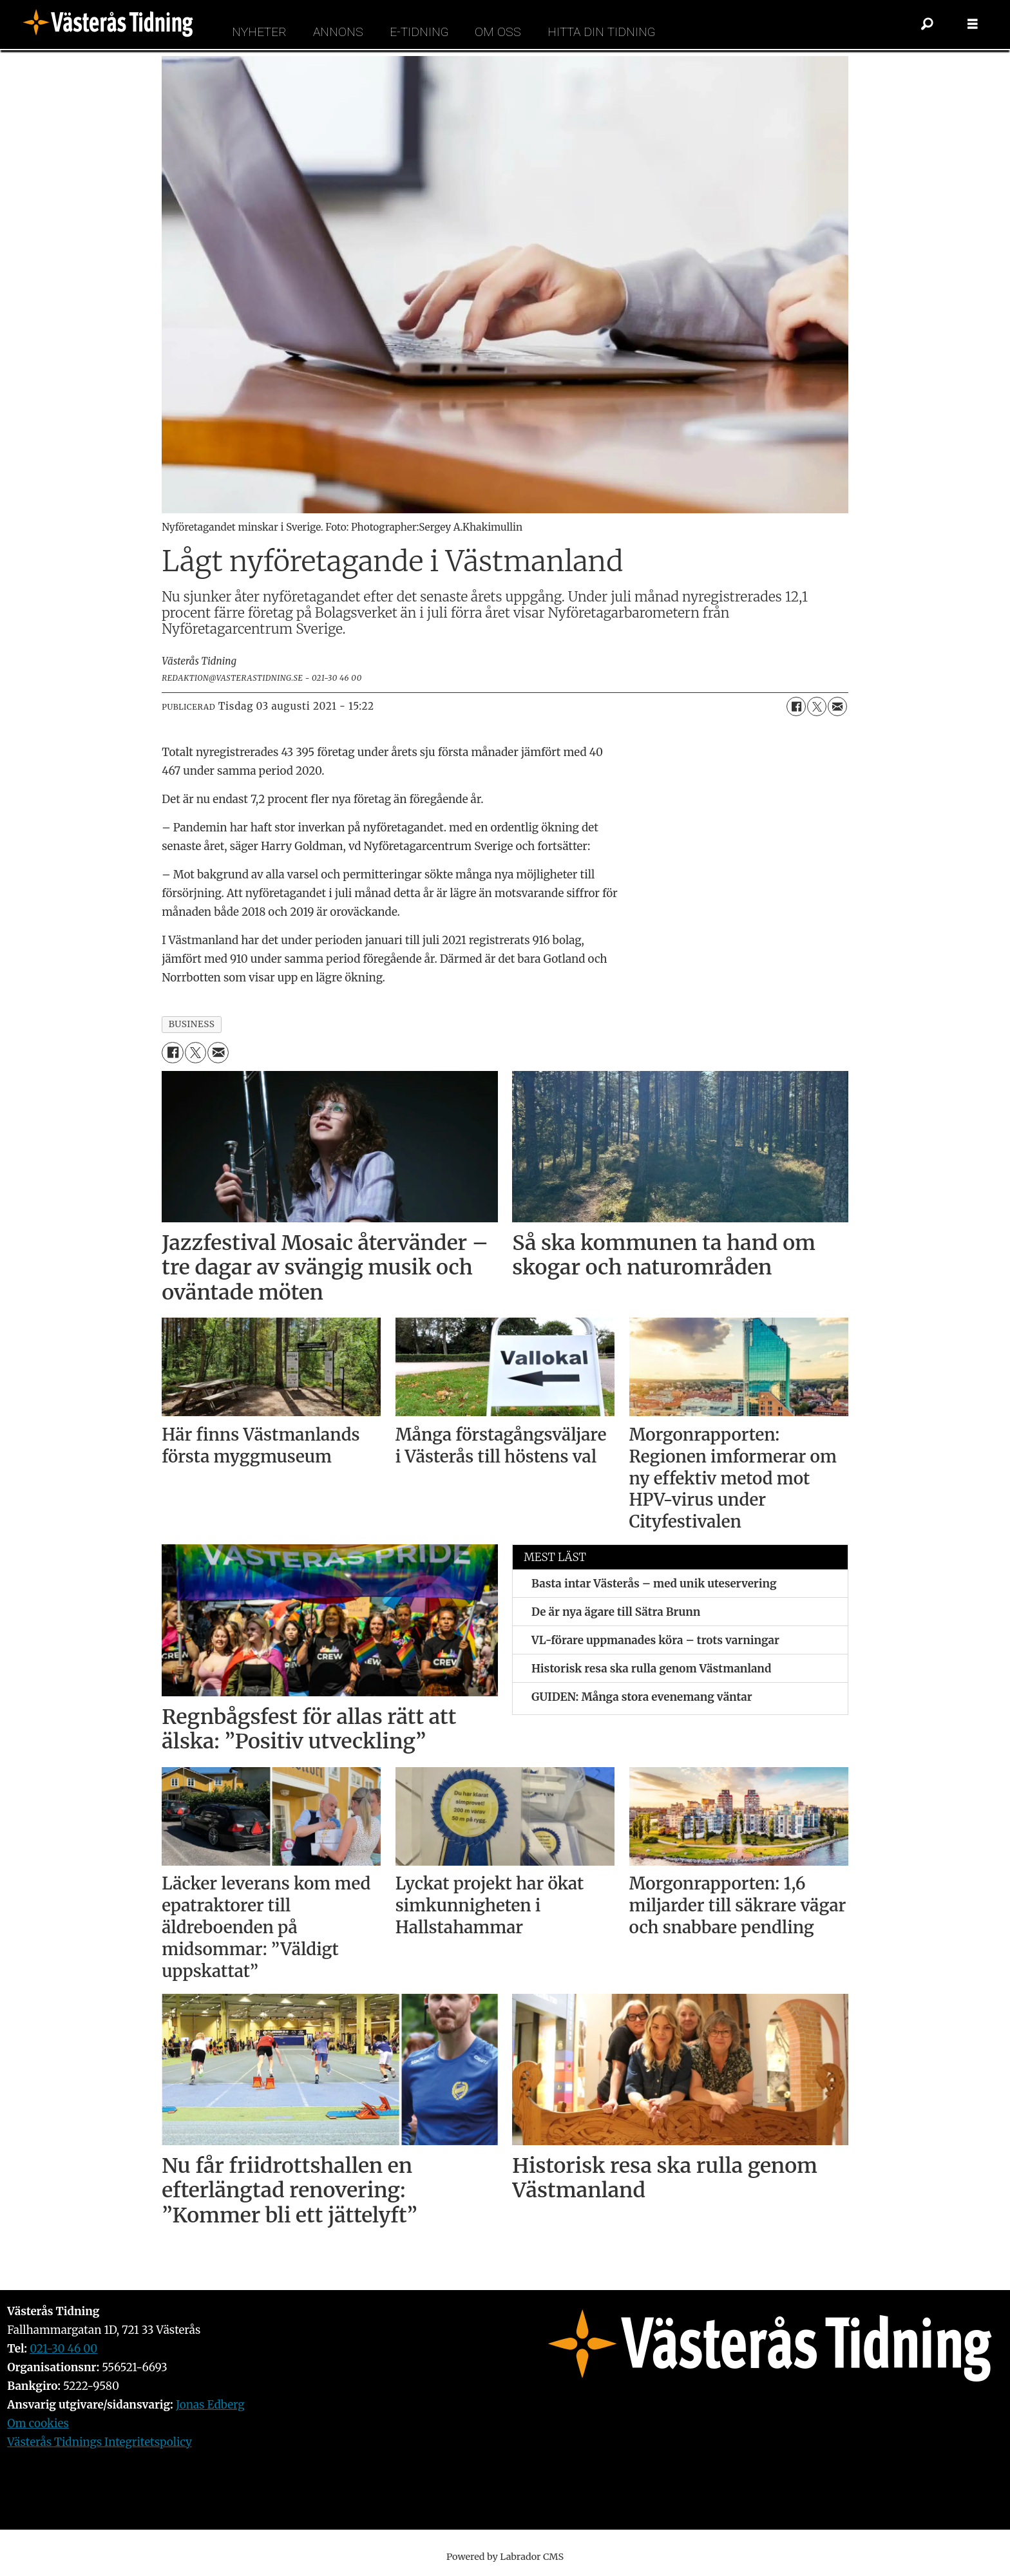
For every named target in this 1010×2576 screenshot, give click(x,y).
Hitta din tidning (601, 31)
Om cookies (38, 2423)
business (192, 1024)
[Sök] (927, 24)
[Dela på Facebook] (796, 706)
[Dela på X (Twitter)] (816, 706)
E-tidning (419, 31)
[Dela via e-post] (837, 706)
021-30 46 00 (63, 2349)
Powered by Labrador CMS (505, 2556)
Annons (338, 31)
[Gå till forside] (112, 24)
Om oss (498, 31)
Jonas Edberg (210, 2405)
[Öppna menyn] (973, 24)
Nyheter (259, 31)
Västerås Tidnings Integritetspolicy (99, 2442)
